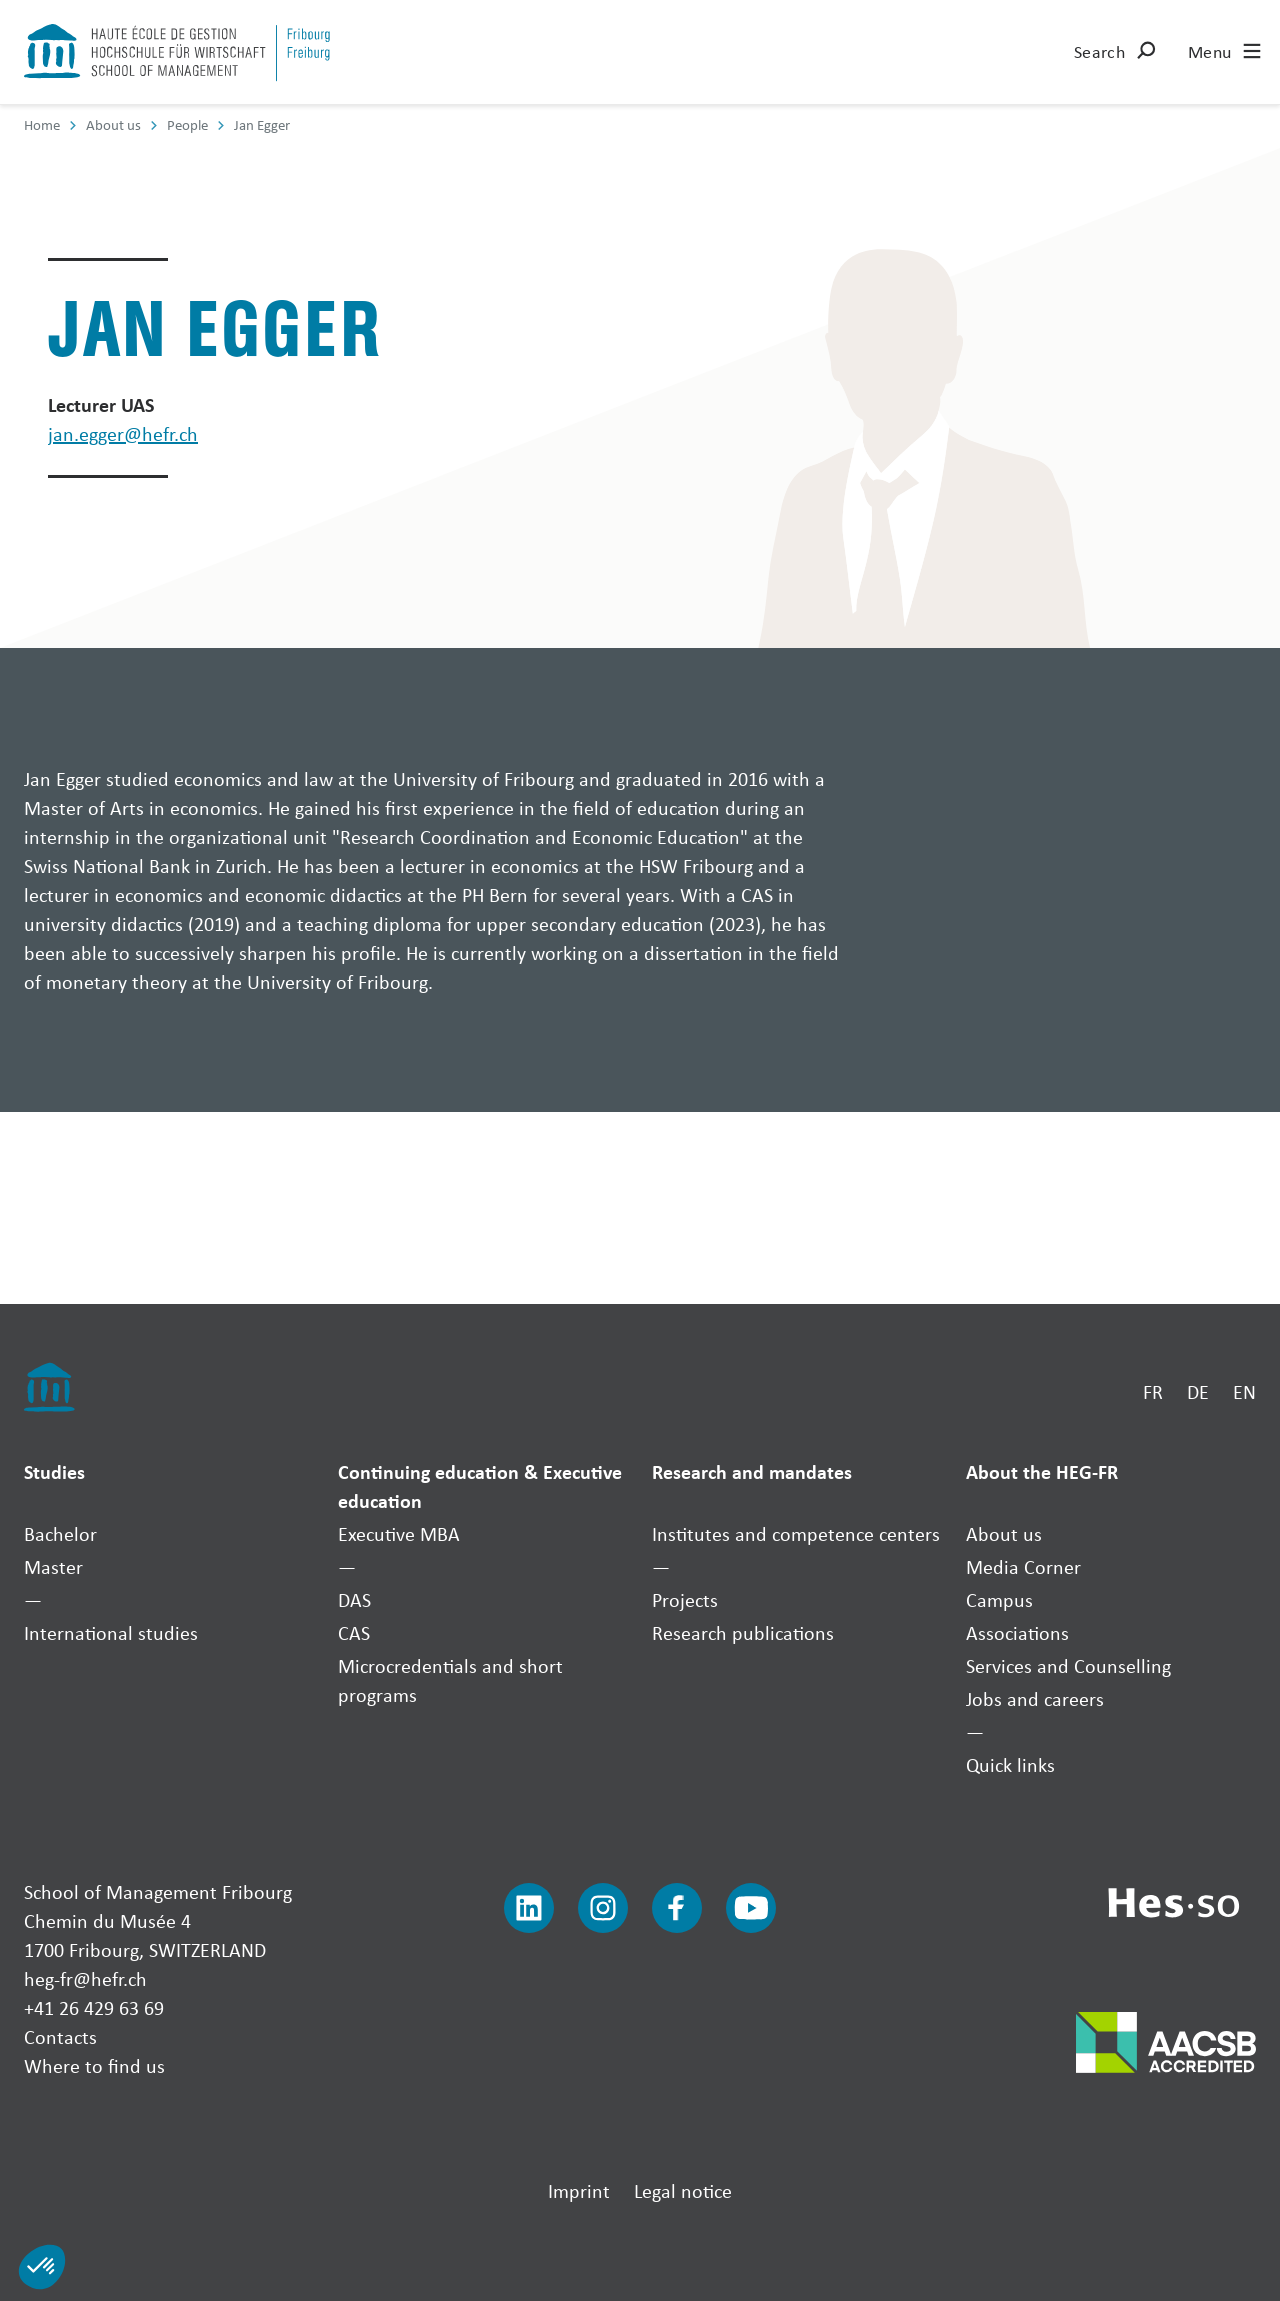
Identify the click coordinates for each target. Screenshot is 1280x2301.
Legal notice (683, 2190)
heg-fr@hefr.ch (85, 1978)
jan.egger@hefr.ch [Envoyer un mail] (123, 433)
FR (1153, 1391)
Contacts (60, 2036)
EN (1244, 1391)
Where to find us (94, 2065)
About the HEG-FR (1042, 1471)
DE (1198, 1391)
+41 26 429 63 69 (94, 2007)
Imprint (579, 2190)
